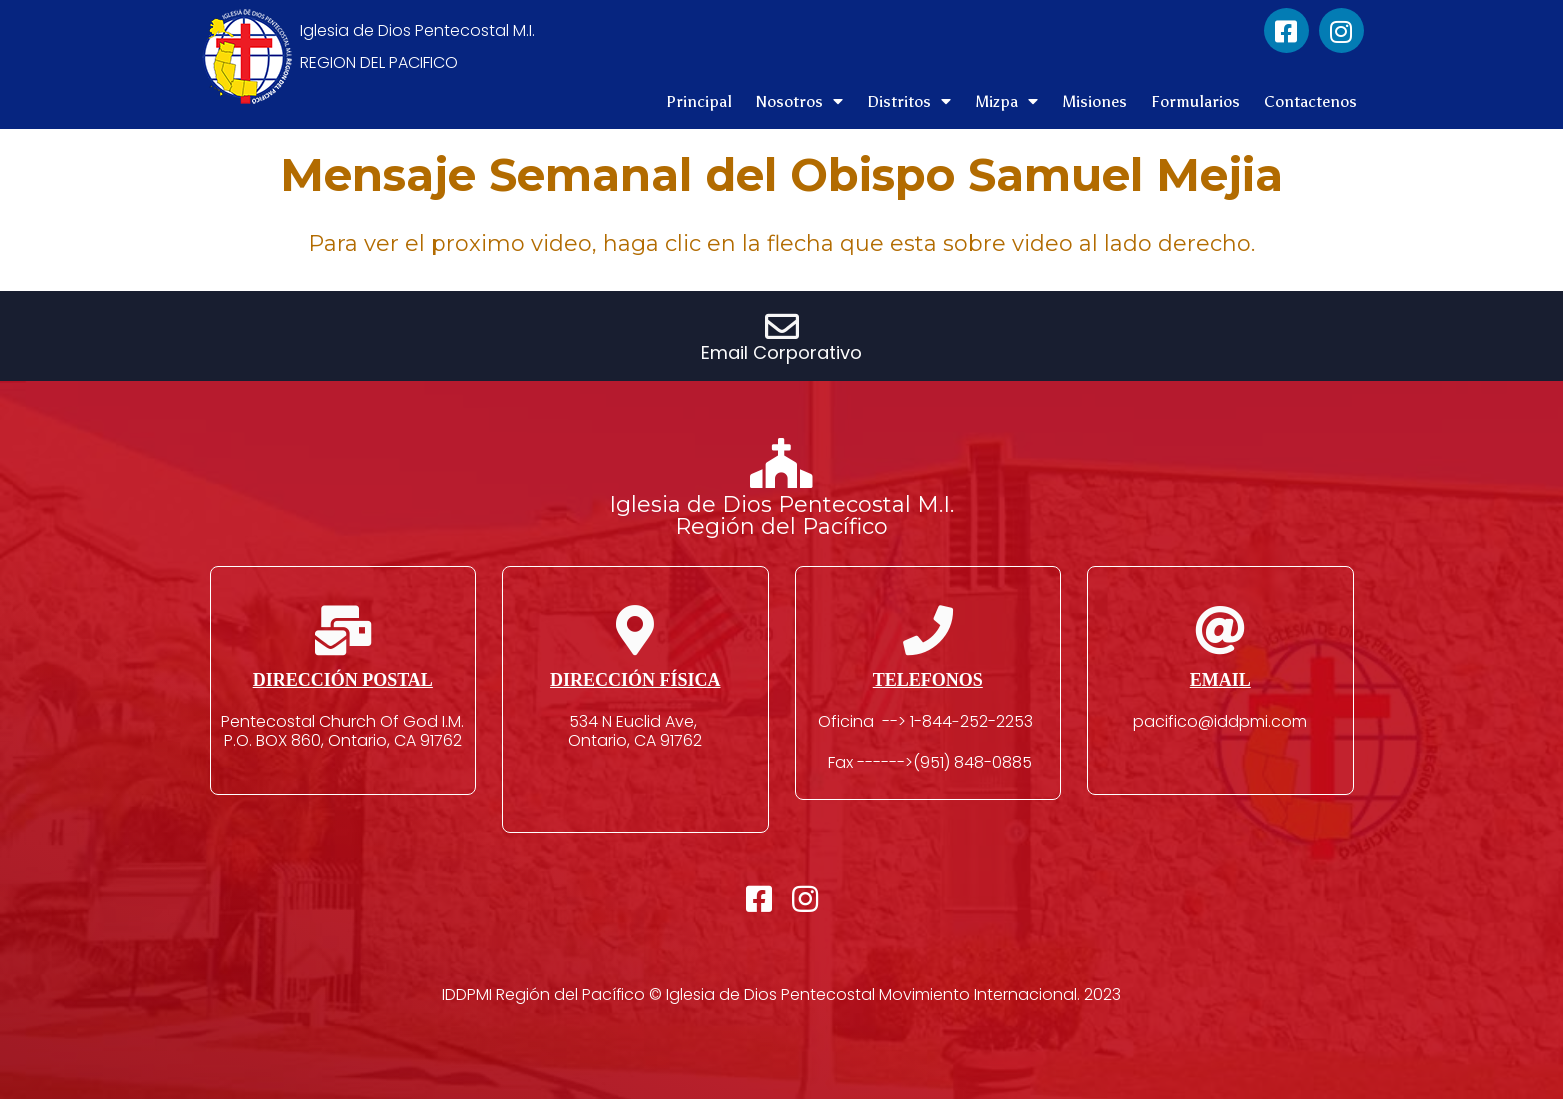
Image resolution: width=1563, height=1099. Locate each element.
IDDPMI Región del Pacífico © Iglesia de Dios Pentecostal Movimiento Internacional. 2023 (782, 994)
